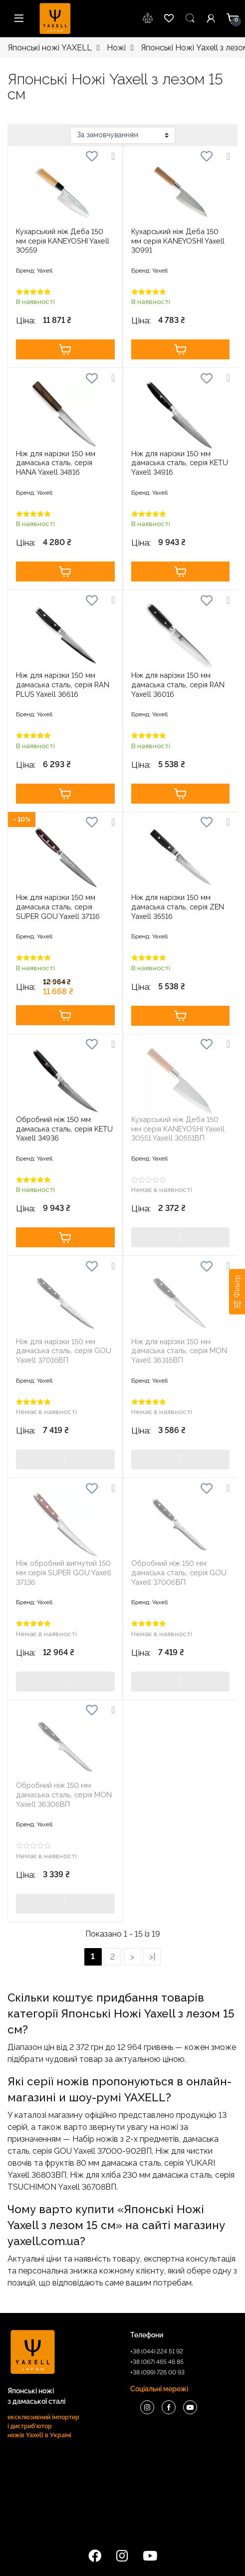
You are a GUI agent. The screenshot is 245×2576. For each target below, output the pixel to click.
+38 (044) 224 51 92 (156, 2351)
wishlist (148, 18)
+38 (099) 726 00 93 (157, 2372)
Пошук (190, 18)
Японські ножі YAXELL (49, 47)
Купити (65, 349)
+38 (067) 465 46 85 (157, 2361)
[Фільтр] (237, 1291)
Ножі (116, 47)
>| (152, 1957)
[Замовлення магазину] (122, 135)
